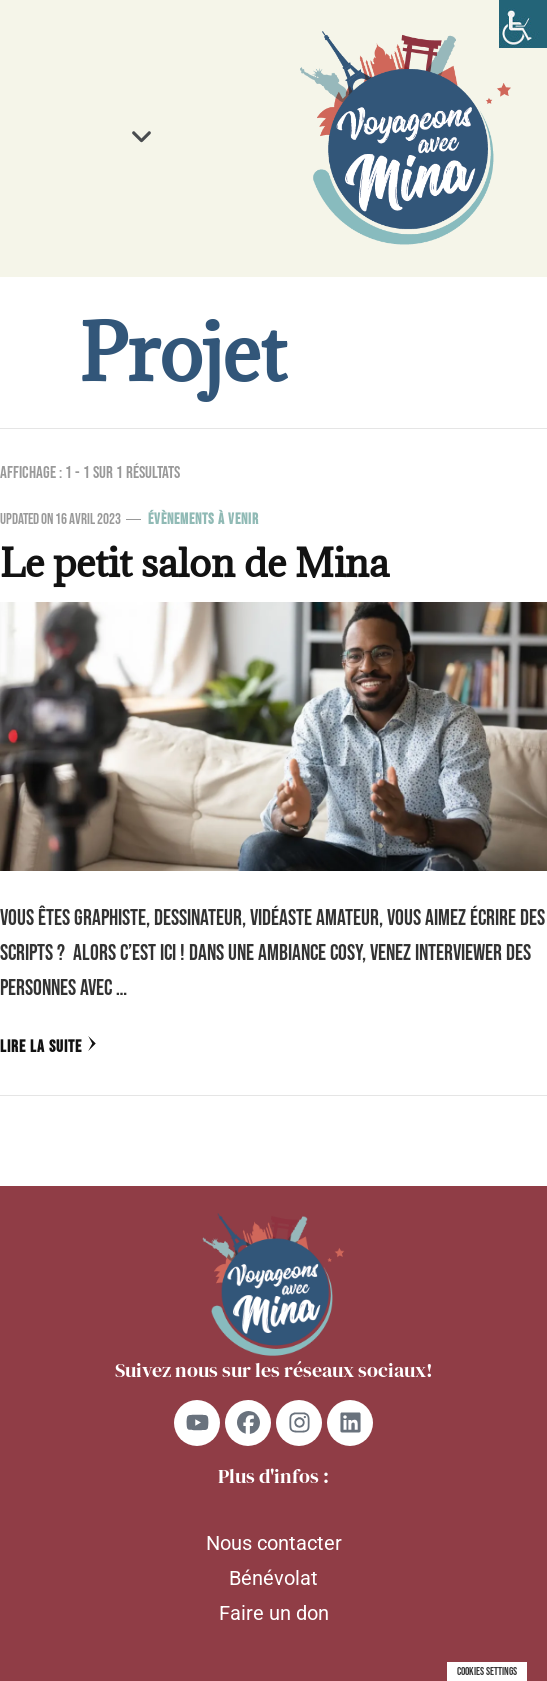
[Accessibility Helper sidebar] (523, 24)
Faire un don (274, 1613)
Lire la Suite (48, 1046)
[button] (142, 138)
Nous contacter (274, 1543)
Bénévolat (273, 1578)
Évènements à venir (203, 519)
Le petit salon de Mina (194, 563)
